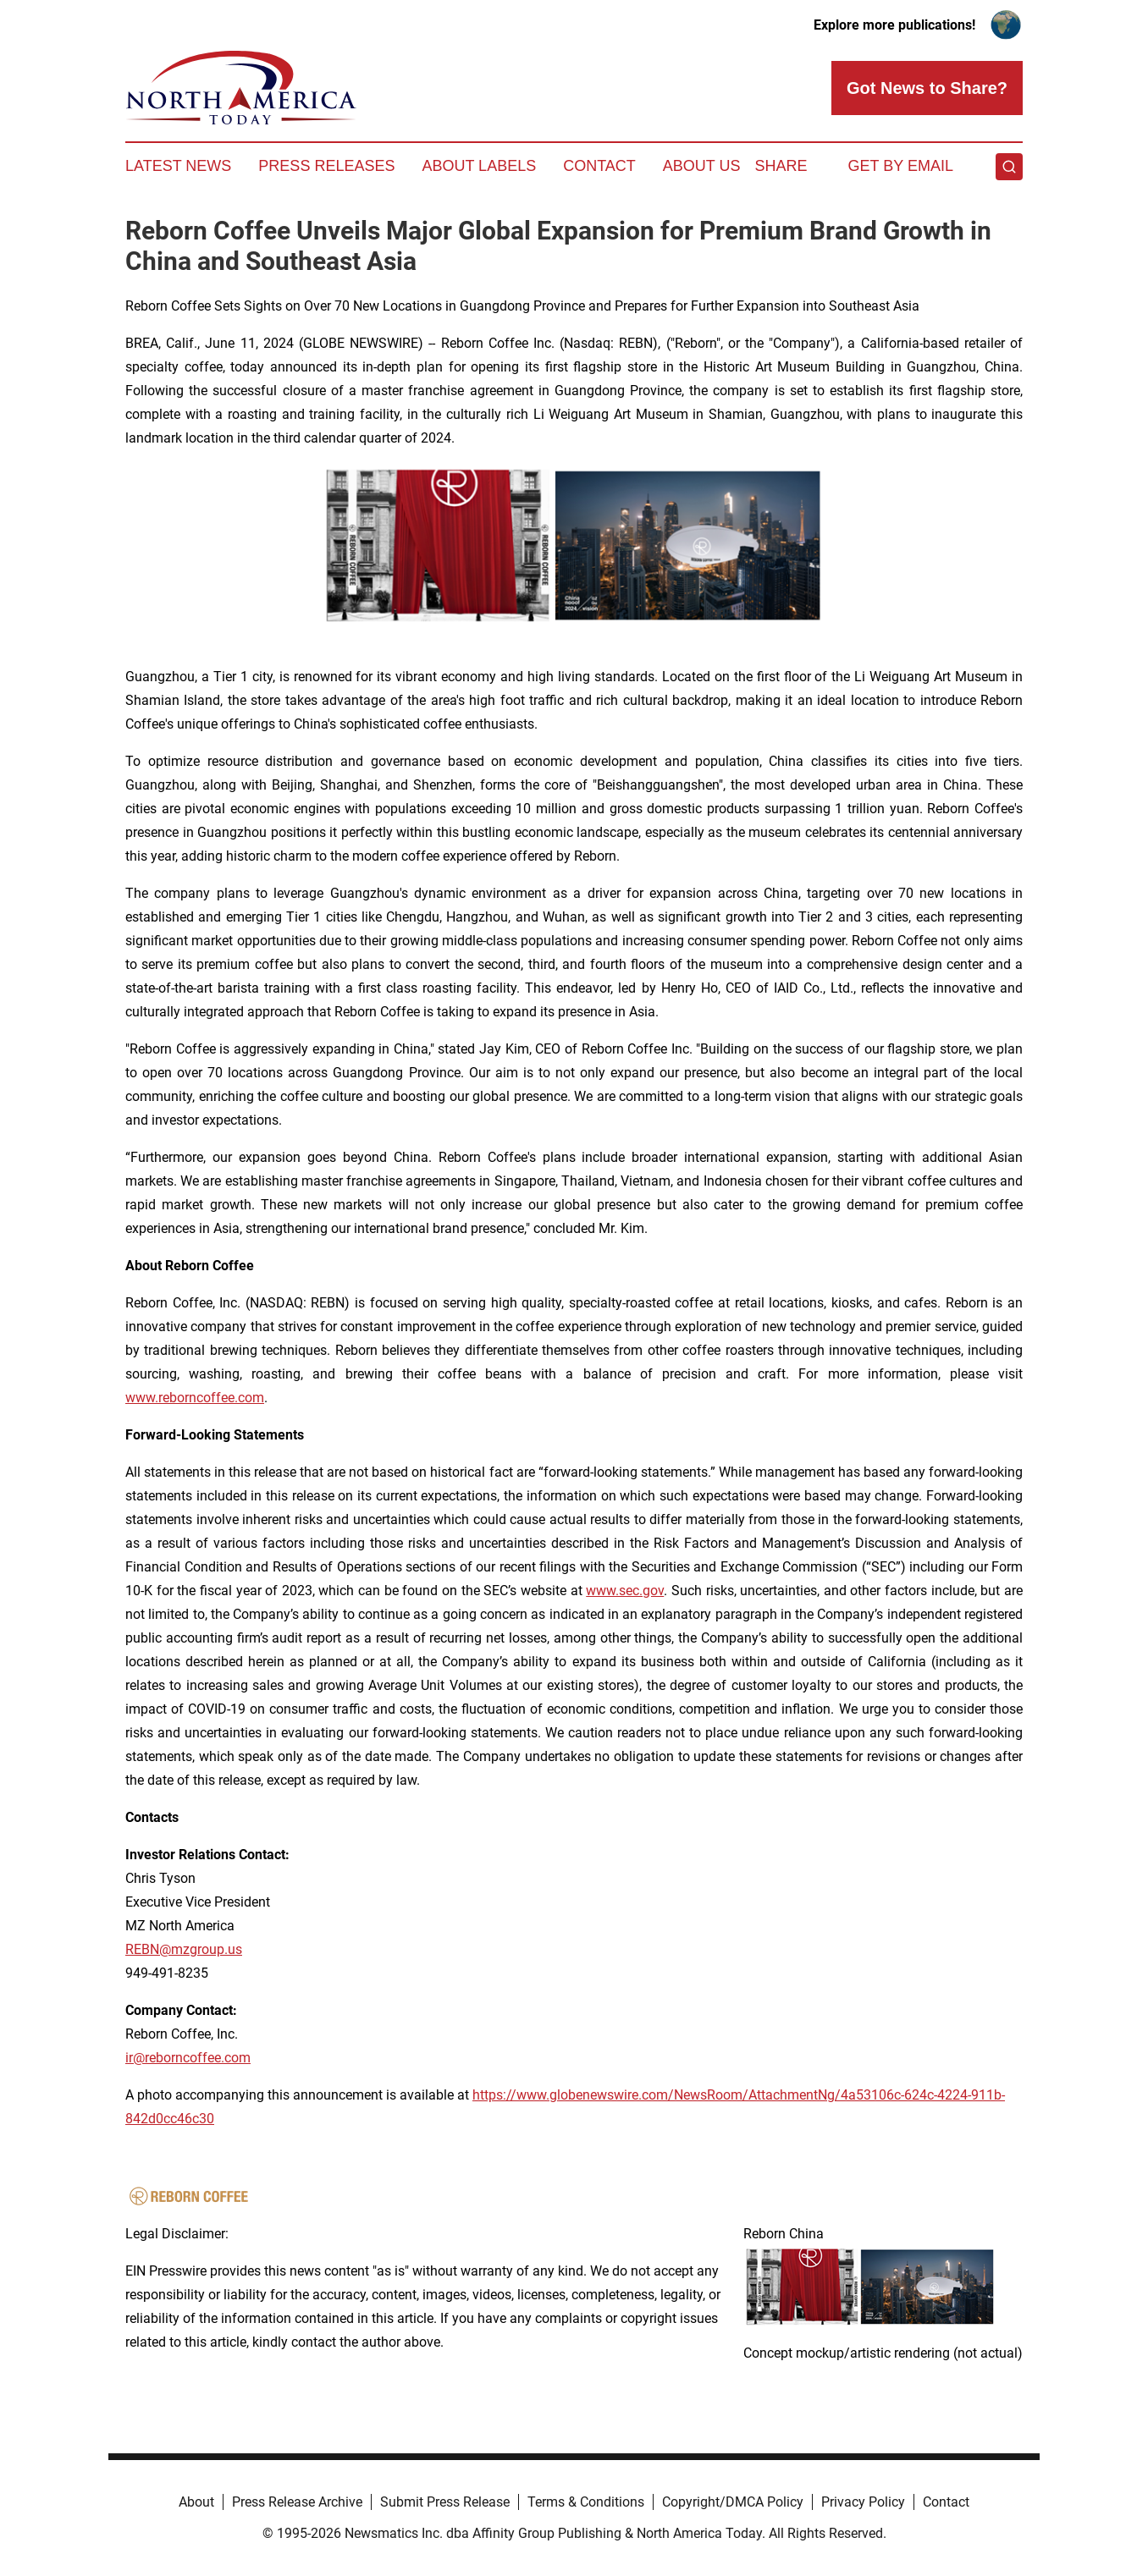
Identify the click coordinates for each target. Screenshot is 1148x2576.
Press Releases (326, 165)
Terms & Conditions (585, 2502)
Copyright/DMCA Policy (732, 2502)
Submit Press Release (445, 2502)
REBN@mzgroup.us (183, 1949)
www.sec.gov (625, 1590)
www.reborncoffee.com (194, 1398)
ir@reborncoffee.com (188, 2058)
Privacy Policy (863, 2502)
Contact (599, 165)
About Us (702, 165)
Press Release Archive (297, 2502)
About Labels (479, 165)
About (196, 2502)
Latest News (178, 165)
